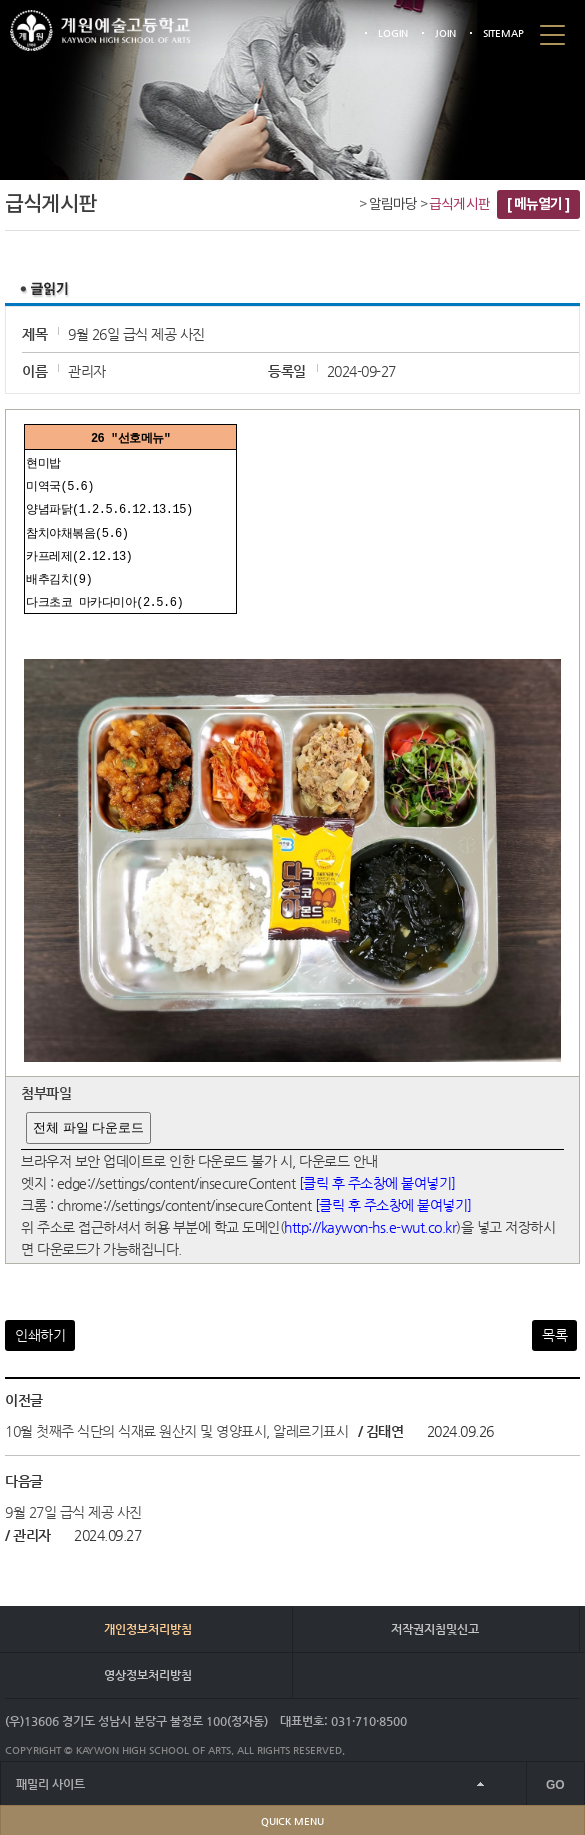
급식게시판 (459, 205)
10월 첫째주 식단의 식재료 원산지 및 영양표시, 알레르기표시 (176, 1425)
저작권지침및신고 (435, 1623)
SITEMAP (503, 33)
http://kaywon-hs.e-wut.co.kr (370, 1221)
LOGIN (393, 33)
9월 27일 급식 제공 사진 (73, 1506)
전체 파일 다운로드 (88, 1121)
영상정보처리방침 (148, 1669)
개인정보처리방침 (148, 1623)
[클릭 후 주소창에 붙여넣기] (377, 1177)
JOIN (445, 33)
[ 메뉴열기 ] (538, 204)
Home (347, 206)
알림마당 (393, 205)
